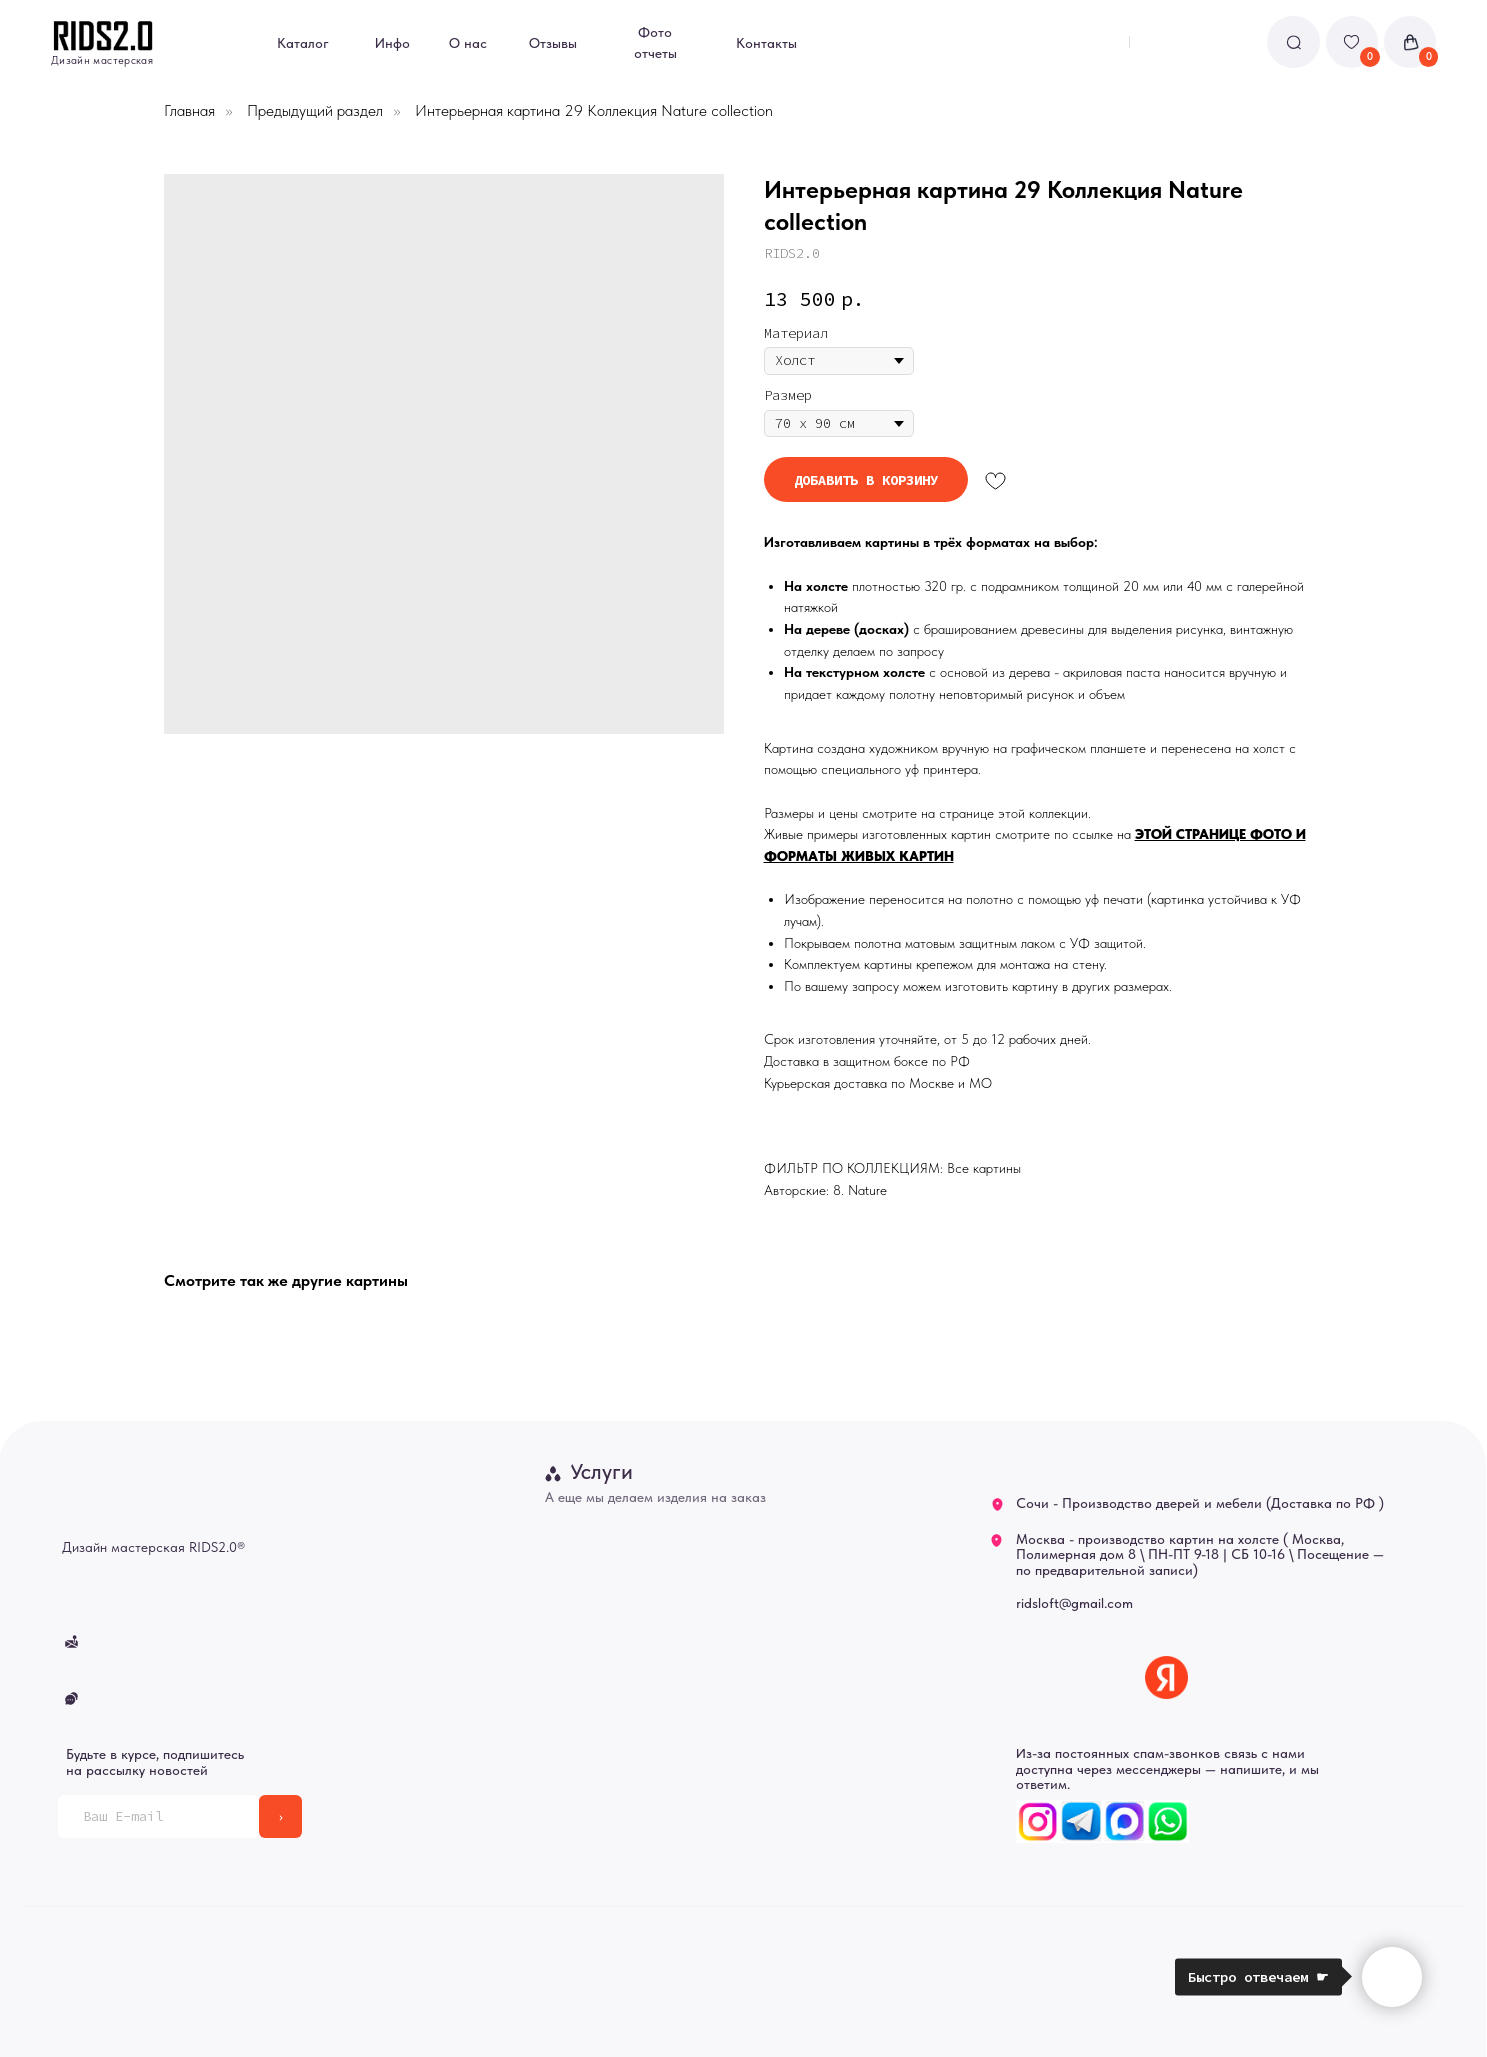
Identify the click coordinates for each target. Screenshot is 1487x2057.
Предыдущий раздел (315, 110)
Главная (189, 110)
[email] (158, 1816)
